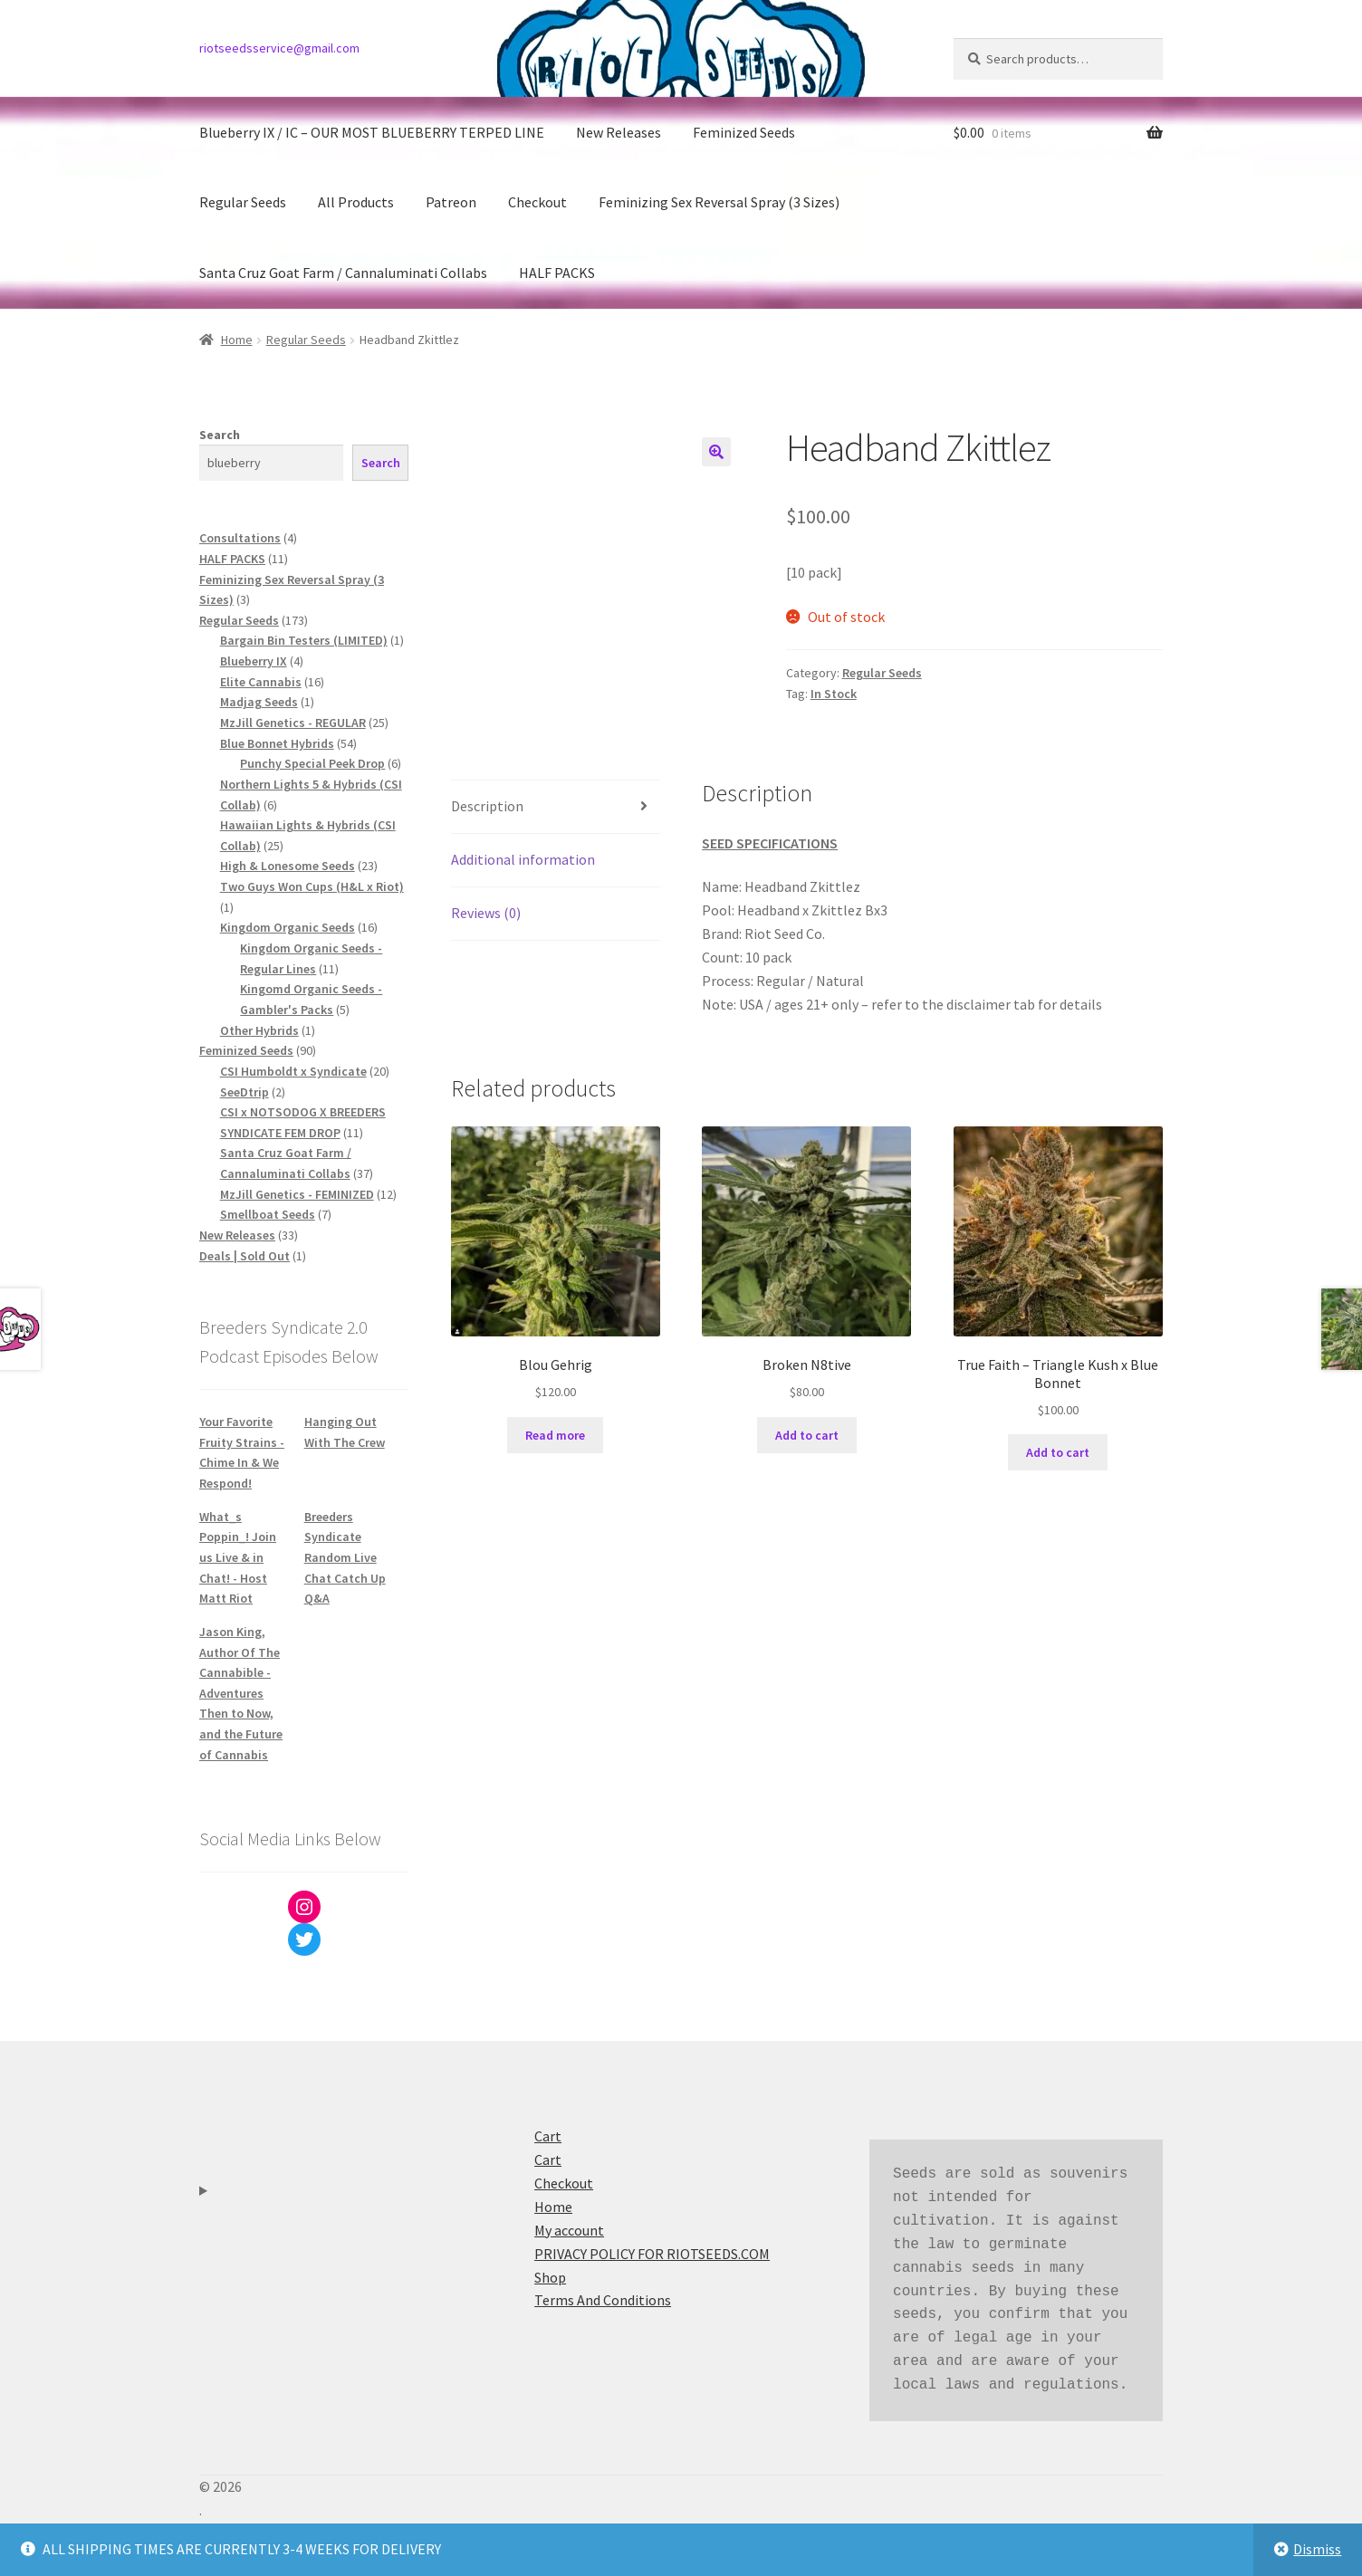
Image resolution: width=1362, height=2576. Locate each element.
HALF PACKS (557, 272)
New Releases (618, 132)
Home (237, 339)
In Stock (833, 693)
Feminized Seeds (744, 132)
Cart (547, 2136)
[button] (716, 451)
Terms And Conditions (602, 2300)
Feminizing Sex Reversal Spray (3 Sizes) (719, 202)
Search (219, 434)
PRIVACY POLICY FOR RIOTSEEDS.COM (652, 2254)
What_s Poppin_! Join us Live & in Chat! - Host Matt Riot (237, 1557)
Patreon (451, 202)
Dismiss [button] (1317, 2549)
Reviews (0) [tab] (486, 913)
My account (569, 2230)
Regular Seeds (242, 202)
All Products (356, 202)
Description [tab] (487, 806)
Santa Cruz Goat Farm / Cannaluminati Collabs (343, 272)
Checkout (537, 202)
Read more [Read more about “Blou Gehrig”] (555, 1435)
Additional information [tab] (523, 859)
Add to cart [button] (807, 1435)
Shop (550, 2277)
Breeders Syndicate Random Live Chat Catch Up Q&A (345, 1557)
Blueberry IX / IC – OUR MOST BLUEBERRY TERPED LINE (371, 132)
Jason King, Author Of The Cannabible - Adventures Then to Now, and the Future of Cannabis (241, 1693)
